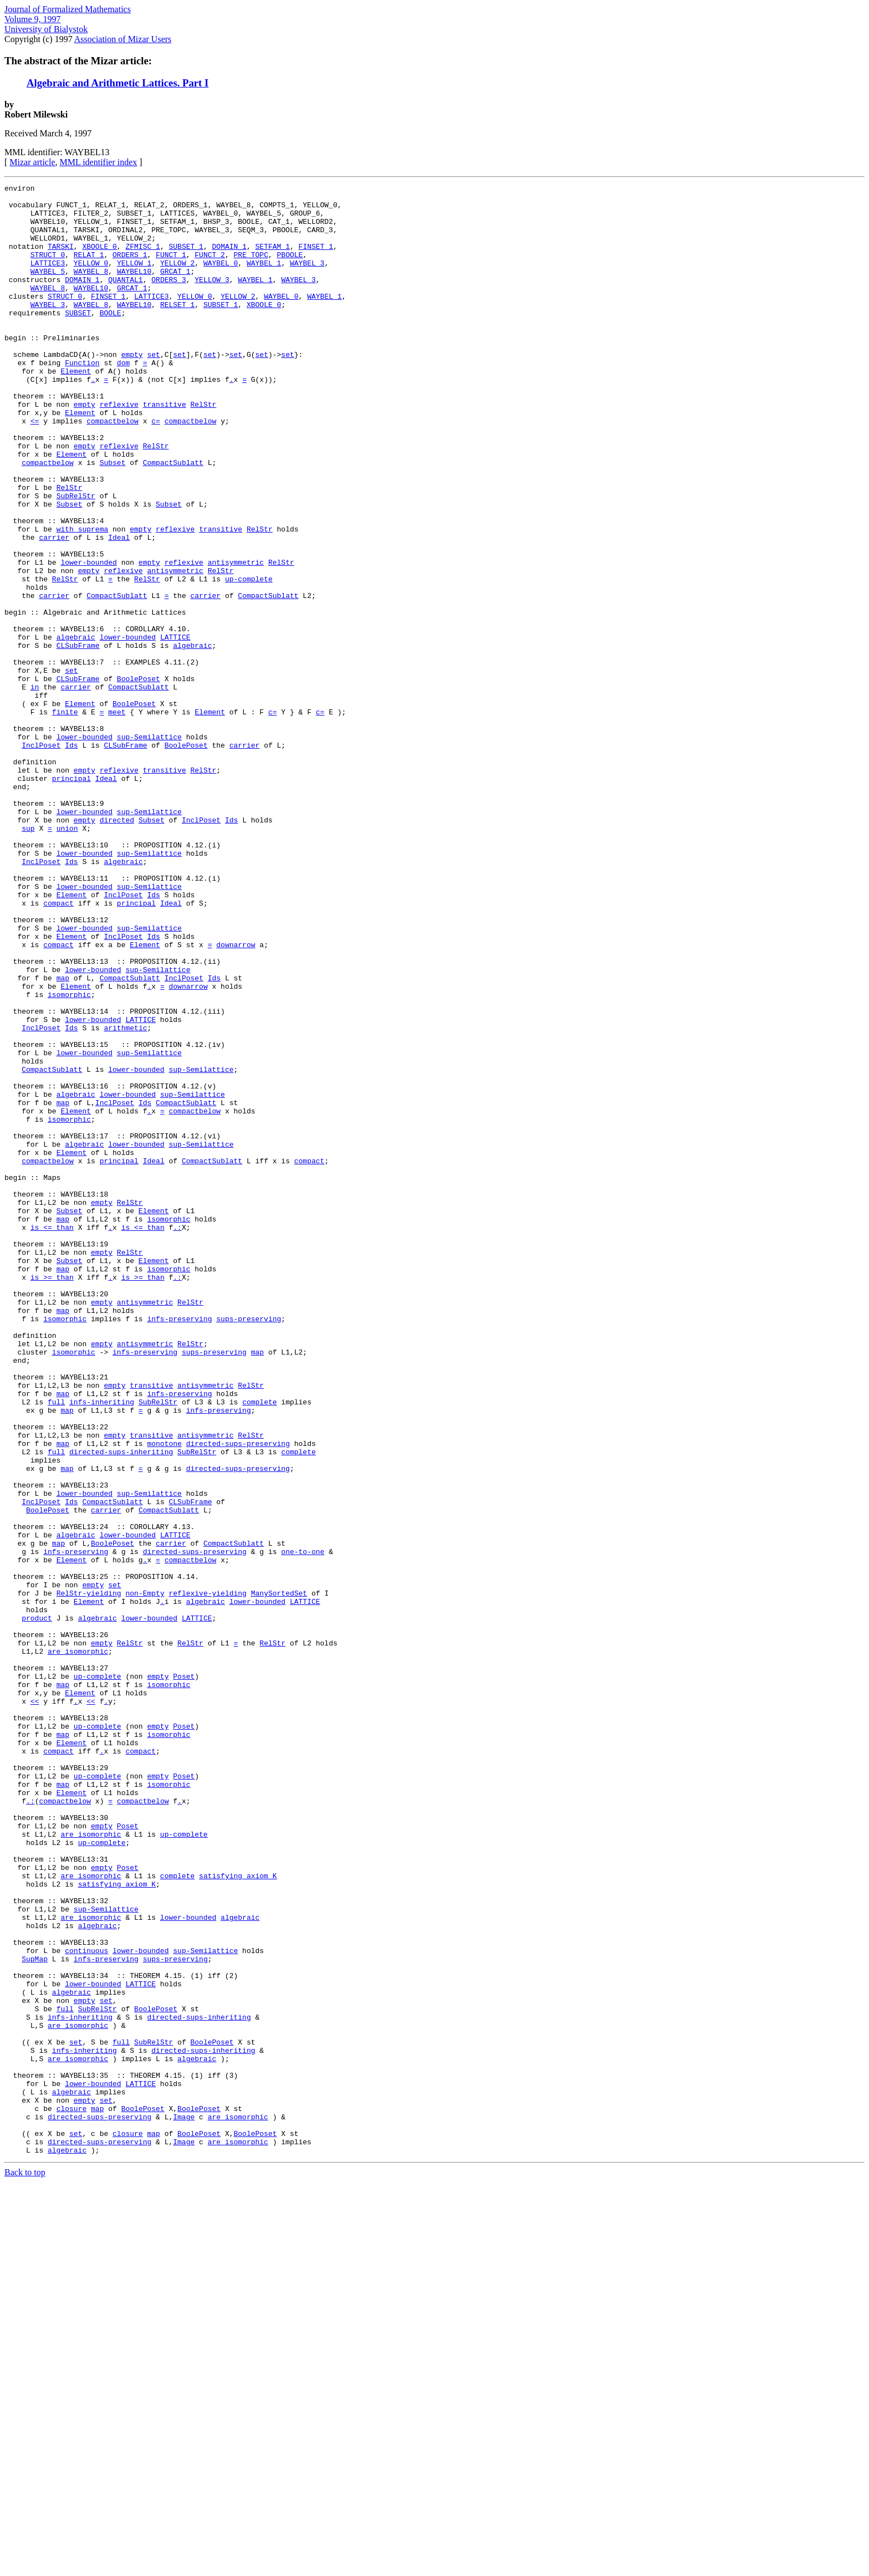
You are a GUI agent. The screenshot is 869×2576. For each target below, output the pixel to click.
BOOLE (110, 339)
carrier (54, 609)
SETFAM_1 (272, 259)
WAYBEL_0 (220, 279)
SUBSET (78, 339)
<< (34, 2005)
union (67, 958)
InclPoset (41, 858)
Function (82, 399)
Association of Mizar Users (123, 39)
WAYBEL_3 (307, 279)
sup (28, 958)
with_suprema (83, 599)
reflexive (119, 449)
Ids (71, 858)
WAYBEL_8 (91, 289)
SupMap (35, 2314)
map (63, 1137)
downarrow (235, 1097)
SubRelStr (76, 559)
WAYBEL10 (134, 289)
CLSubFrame (78, 738)
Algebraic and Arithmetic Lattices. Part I (117, 83)
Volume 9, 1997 (32, 19)
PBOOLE (290, 269)
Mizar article (32, 162)
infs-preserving (179, 1546)
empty (132, 389)
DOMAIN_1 (229, 259)
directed (117, 948)
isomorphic (69, 1157)
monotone (164, 1696)
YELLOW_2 (177, 279)
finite (65, 818)
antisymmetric (236, 638)
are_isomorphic (78, 1945)
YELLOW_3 (212, 299)
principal (71, 898)
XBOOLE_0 (99, 259)
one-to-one (302, 1826)
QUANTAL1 (125, 299)
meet (116, 818)
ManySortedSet (279, 1875)
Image (184, 2504)
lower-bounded (88, 638)
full (56, 1646)
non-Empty (144, 1875)
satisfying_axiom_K (238, 2215)
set (153, 389)
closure (72, 2494)
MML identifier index (98, 162)
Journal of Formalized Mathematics (67, 9)
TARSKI (61, 259)
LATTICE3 (47, 279)
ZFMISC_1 (142, 259)
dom (123, 399)
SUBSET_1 (185, 259)
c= (155, 469)
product (37, 1905)
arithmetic (125, 1197)
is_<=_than (52, 1437)
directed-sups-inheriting (121, 1706)
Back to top (24, 2566)
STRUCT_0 (47, 269)
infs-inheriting (101, 1646)
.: (177, 1437)
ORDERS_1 (130, 269)
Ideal (119, 609)
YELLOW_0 (91, 279)
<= (34, 469)
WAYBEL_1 (264, 279)
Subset (113, 519)
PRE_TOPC (251, 269)
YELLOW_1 (134, 279)
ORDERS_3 (168, 299)
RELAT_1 (89, 269)
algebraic (76, 728)
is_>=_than (52, 1496)
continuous (86, 2304)
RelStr (203, 449)
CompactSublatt (173, 519)
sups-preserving (248, 1546)
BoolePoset (138, 778)
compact (58, 1047)
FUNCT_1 (171, 269)
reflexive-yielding (207, 1875)
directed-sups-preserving (238, 1696)
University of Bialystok (46, 29)
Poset (184, 1975)
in (34, 788)
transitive (164, 449)
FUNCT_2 (210, 269)
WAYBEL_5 (47, 289)
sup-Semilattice (149, 848)
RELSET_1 (177, 329)
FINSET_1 (316, 259)
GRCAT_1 (175, 289)
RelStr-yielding (89, 1875)
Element (75, 409)
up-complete (249, 658)
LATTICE (175, 728)
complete (259, 1646)
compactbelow (112, 469)
